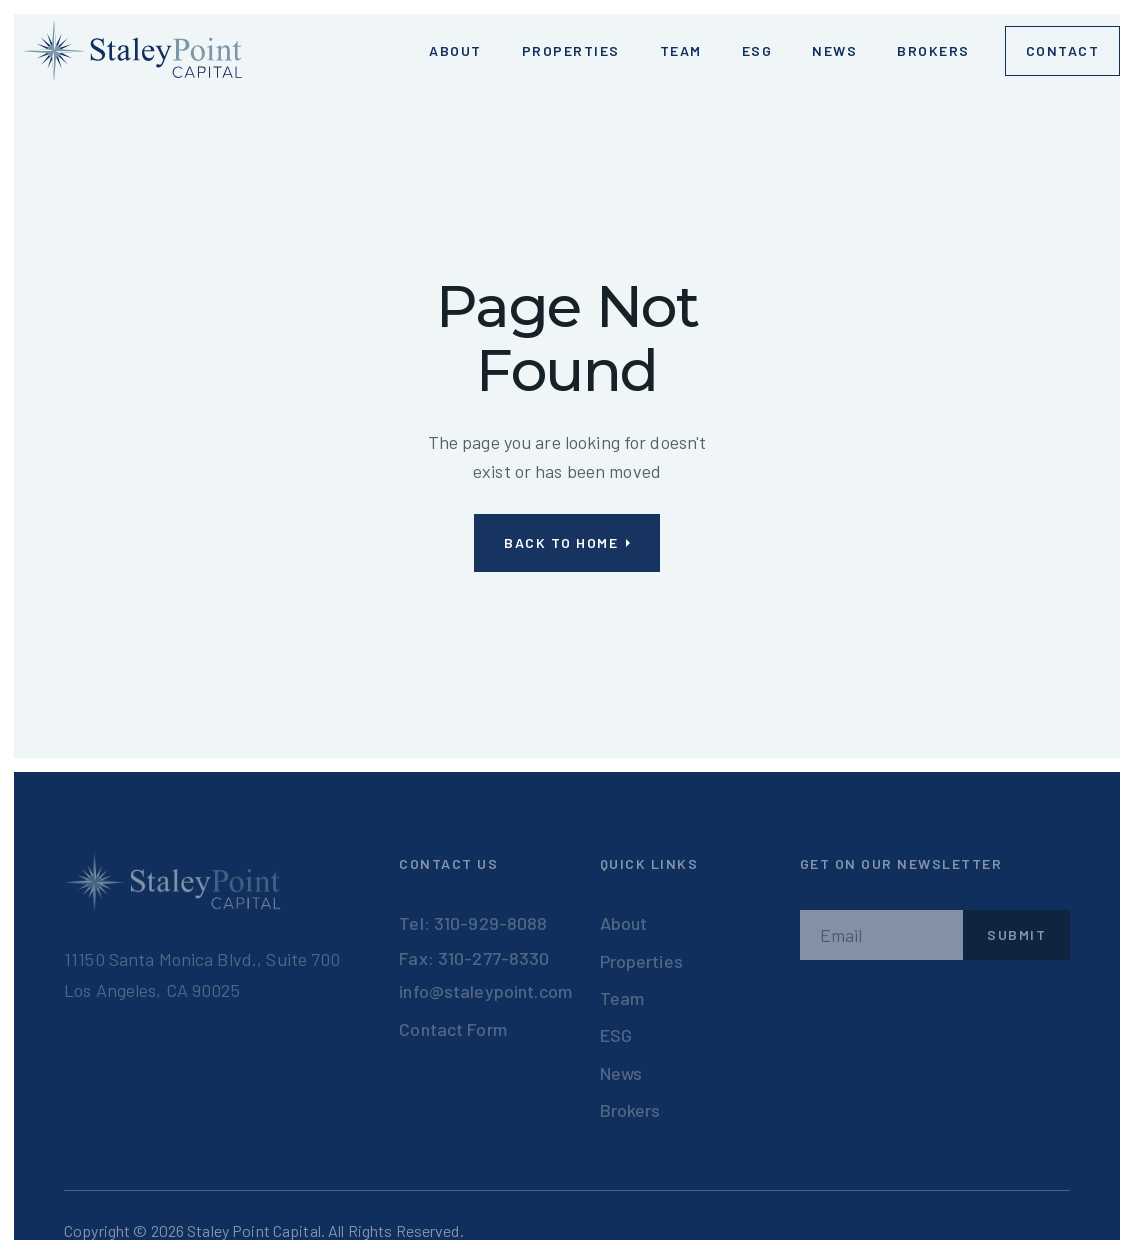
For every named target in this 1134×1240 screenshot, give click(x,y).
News (834, 50)
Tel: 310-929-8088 (473, 923)
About (624, 923)
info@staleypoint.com (485, 991)
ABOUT (455, 50)
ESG (757, 50)
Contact (1063, 50)
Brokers (933, 50)
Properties (571, 50)
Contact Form (453, 1029)
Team (681, 50)
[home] (133, 51)
